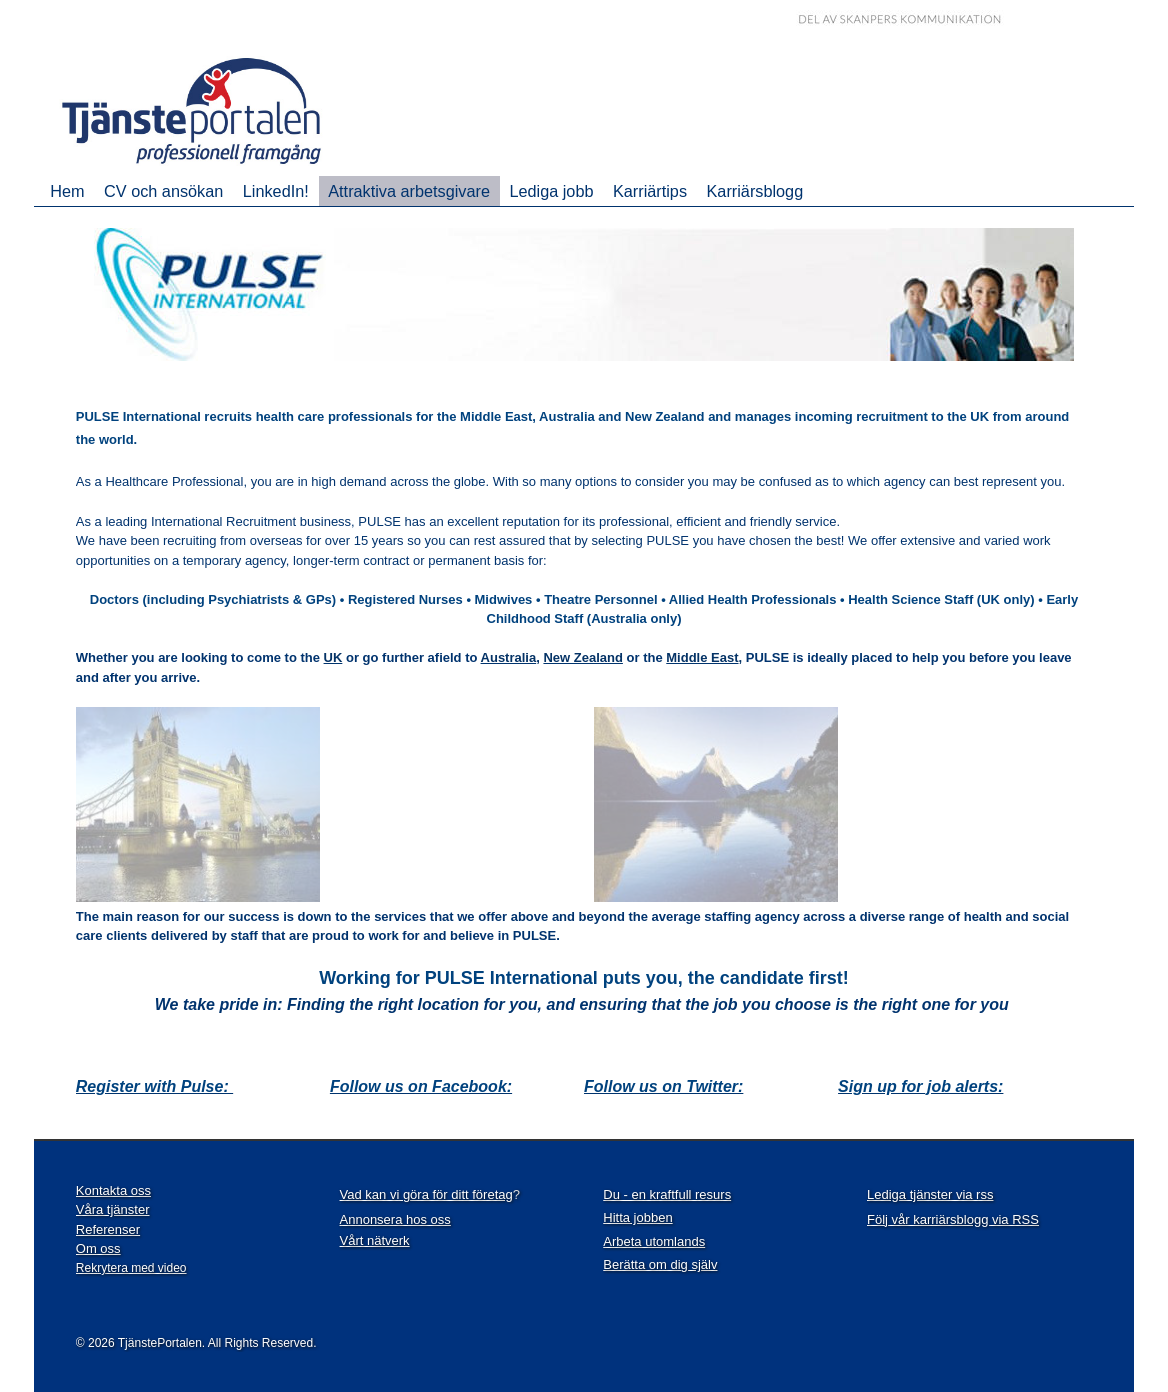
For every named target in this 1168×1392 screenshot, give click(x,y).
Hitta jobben (637, 1217)
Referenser (108, 1229)
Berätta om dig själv (660, 1264)
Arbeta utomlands (654, 1241)
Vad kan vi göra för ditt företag (426, 1194)
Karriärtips (650, 191)
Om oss (98, 1248)
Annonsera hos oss (395, 1219)
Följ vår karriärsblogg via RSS (953, 1219)
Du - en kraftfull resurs (667, 1194)
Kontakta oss (113, 1190)
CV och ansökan (163, 191)
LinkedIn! (276, 191)
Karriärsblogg (755, 191)
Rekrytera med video (131, 1268)
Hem (67, 191)
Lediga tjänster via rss (930, 1194)
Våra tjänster (113, 1209)
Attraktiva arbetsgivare (409, 191)
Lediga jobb (551, 191)
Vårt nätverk (375, 1240)
